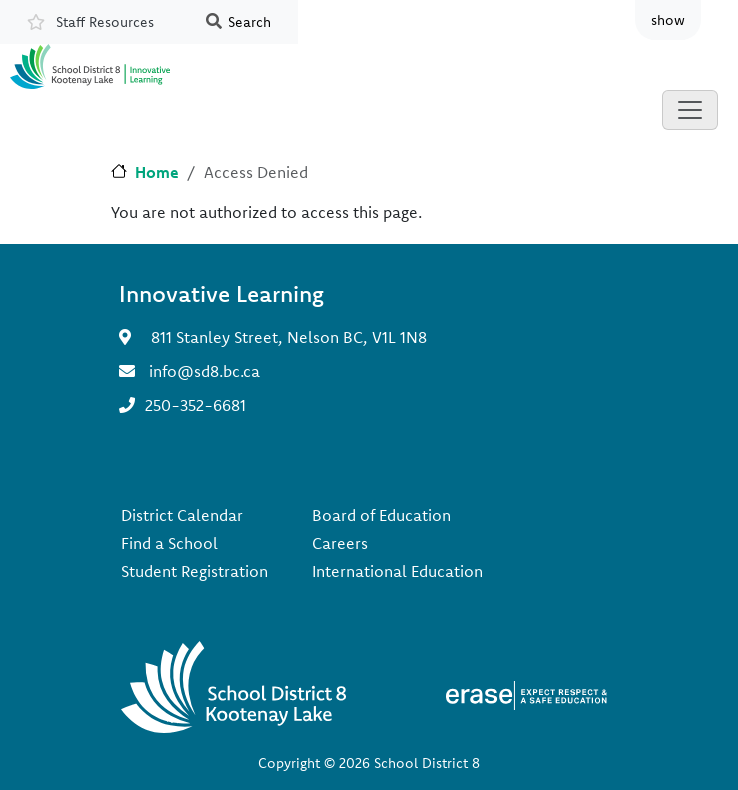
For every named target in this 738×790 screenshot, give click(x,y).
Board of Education (381, 515)
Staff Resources (105, 22)
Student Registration (194, 571)
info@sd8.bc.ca (204, 371)
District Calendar (182, 515)
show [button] (668, 20)
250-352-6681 (195, 405)
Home (157, 172)
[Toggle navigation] (690, 110)
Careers (340, 543)
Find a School (169, 543)
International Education (397, 571)
